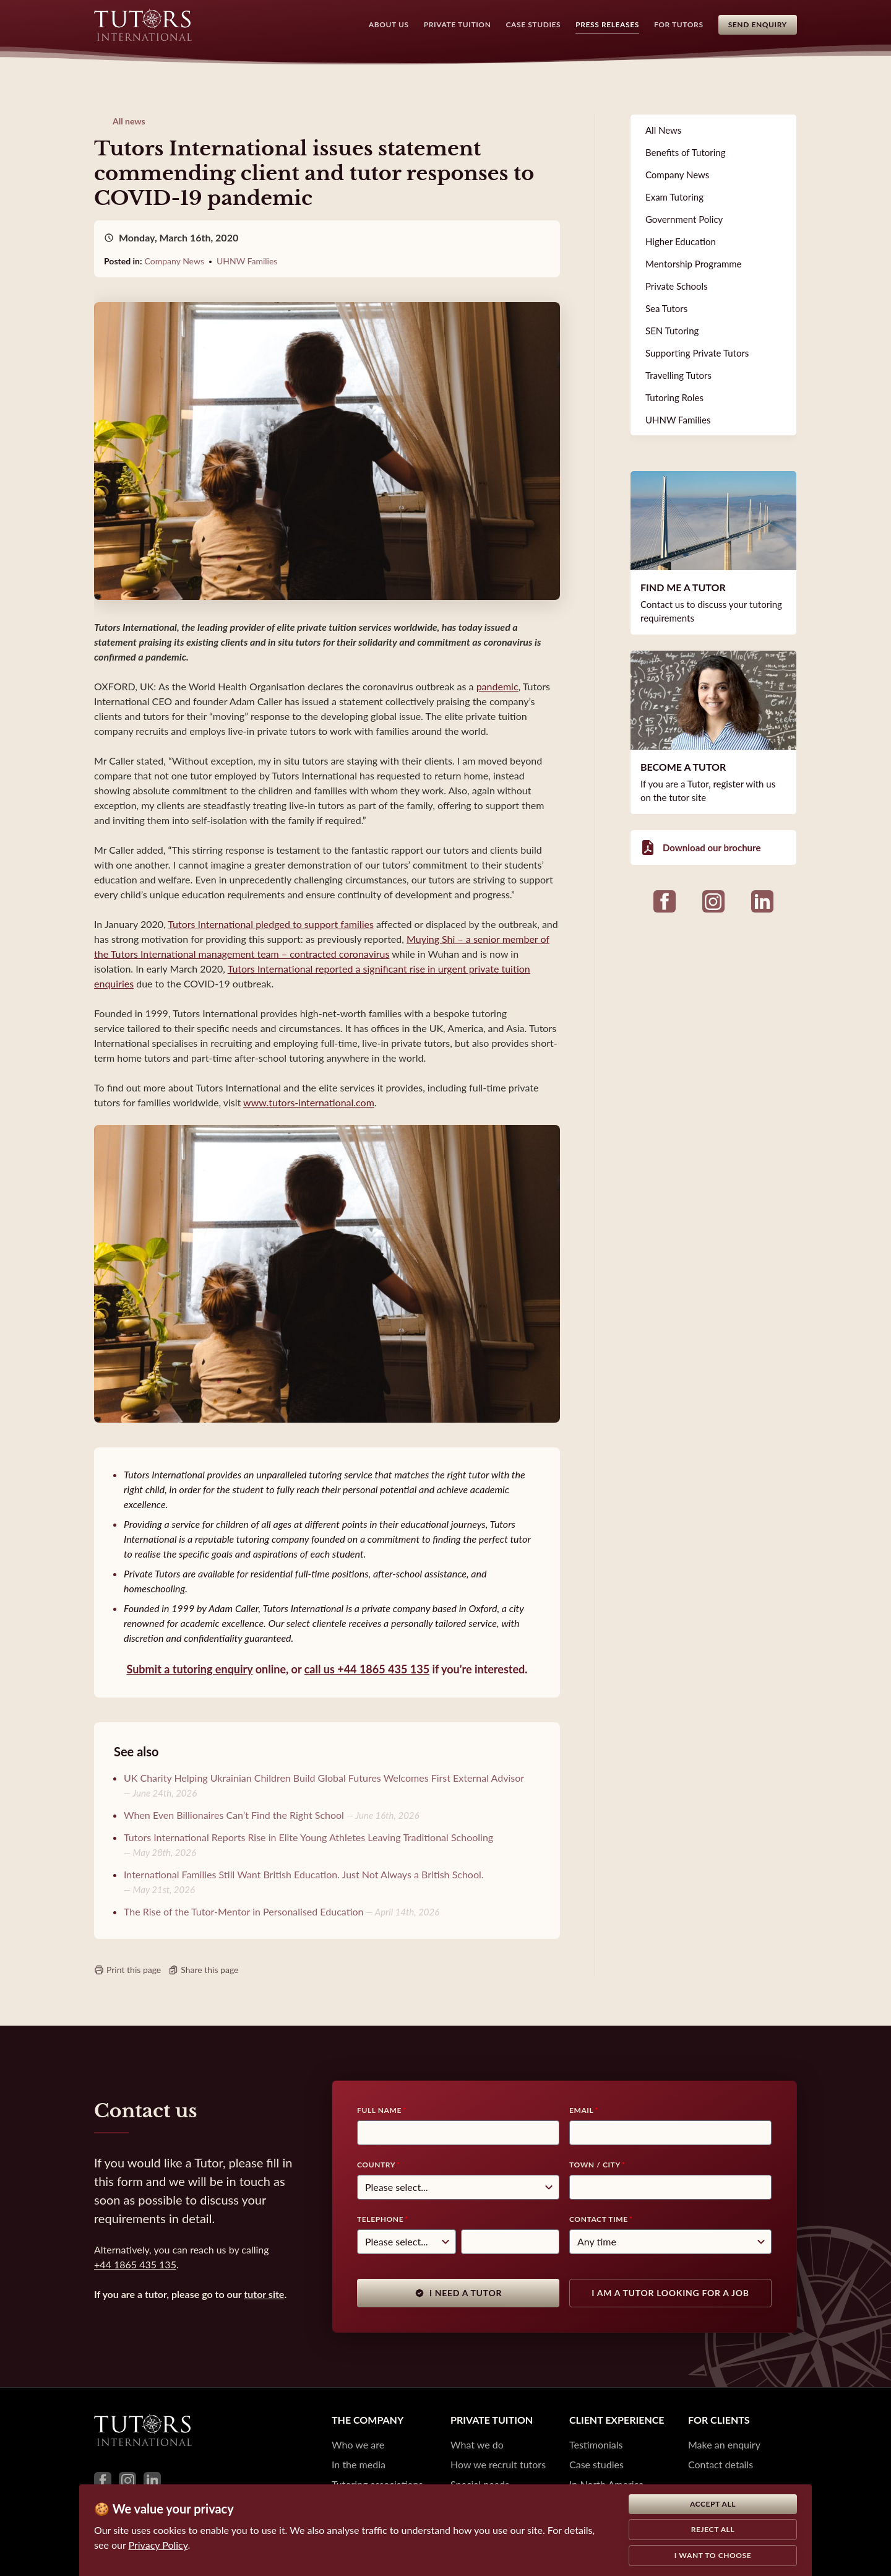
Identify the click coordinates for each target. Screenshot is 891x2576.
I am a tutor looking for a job (670, 2293)
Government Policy (684, 219)
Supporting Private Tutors (697, 352)
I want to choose (713, 2555)
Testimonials (595, 2444)
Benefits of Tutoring (685, 152)
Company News (174, 261)
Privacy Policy (158, 2545)
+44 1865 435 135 (135, 2264)
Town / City (595, 2164)
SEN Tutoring (672, 330)
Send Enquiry (757, 24)
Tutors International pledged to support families (271, 924)
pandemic (497, 686)
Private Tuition (457, 24)
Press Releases (607, 24)
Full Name (379, 2110)
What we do (477, 2444)
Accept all (713, 2504)
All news (129, 121)
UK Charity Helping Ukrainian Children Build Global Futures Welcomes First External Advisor (324, 1778)
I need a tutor (458, 2293)
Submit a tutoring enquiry (189, 1669)
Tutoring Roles (674, 397)
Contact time (598, 2219)
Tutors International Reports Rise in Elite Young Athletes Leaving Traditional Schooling (308, 1837)
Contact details (720, 2464)
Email (581, 2110)
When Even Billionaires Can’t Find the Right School (234, 1815)
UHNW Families (247, 261)
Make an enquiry (724, 2444)
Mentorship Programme (693, 263)
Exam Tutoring (674, 196)
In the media (358, 2464)
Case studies (596, 2464)
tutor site (264, 2294)
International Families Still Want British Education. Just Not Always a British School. (304, 1874)
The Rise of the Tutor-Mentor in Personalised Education (244, 1911)
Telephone (380, 2219)
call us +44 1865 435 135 (366, 1669)
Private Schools (676, 286)
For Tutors (679, 24)
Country (376, 2164)
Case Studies (533, 24)
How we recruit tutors (498, 2464)
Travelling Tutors (678, 375)
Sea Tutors (666, 308)
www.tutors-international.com (308, 1102)
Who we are (358, 2444)
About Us (389, 24)
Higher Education (680, 241)
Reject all (713, 2529)
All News (663, 130)
